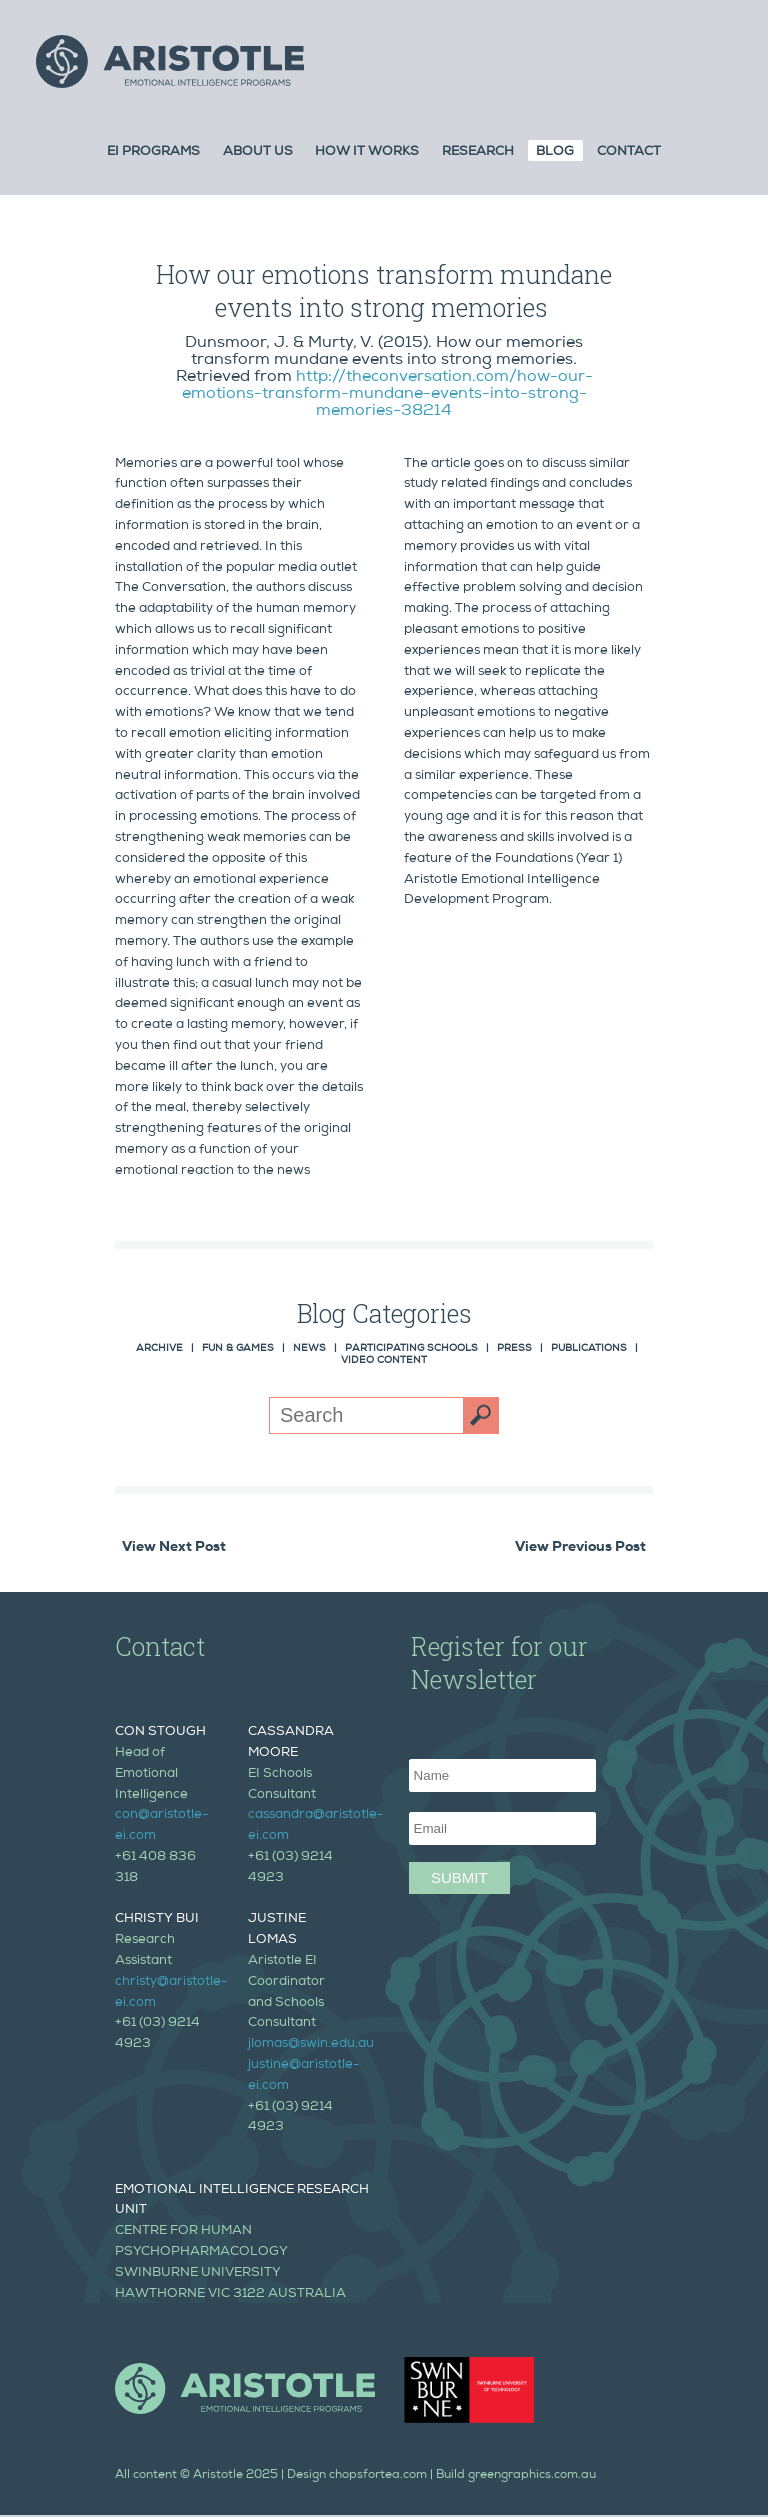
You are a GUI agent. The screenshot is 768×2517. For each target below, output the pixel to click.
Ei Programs (153, 152)
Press (514, 1349)
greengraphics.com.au (532, 2476)
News (309, 1349)
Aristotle (218, 2476)
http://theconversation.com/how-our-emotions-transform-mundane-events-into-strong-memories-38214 (387, 395)
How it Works (367, 152)
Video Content (384, 1361)
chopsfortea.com (378, 2476)
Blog (555, 152)
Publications (589, 1349)
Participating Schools (411, 1349)
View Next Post (174, 1548)
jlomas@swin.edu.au (311, 2044)
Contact (629, 152)
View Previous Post (580, 1548)
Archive (159, 1349)
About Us (258, 152)
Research (478, 152)
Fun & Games (238, 1349)
